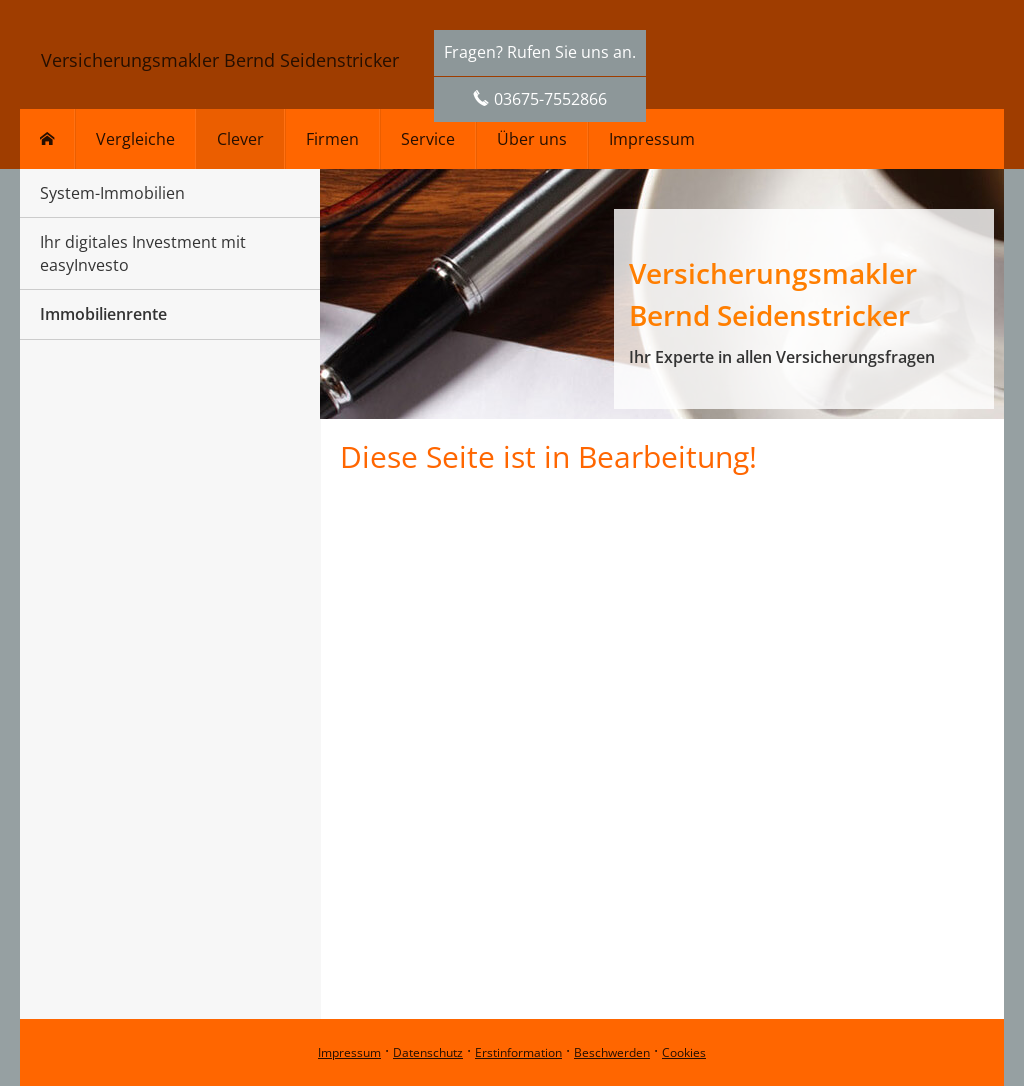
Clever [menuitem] (240, 139)
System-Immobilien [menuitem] (112, 193)
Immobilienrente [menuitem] (103, 314)
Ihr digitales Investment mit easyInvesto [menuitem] (143, 253)
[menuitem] (47, 139)
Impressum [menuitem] (652, 139)
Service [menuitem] (428, 139)
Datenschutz (428, 1052)
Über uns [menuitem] (532, 139)
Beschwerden (612, 1052)
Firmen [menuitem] (332, 139)
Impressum (349, 1052)
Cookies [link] (684, 1052)
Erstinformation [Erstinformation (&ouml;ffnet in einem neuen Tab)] (518, 1052)
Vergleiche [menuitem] (135, 139)
